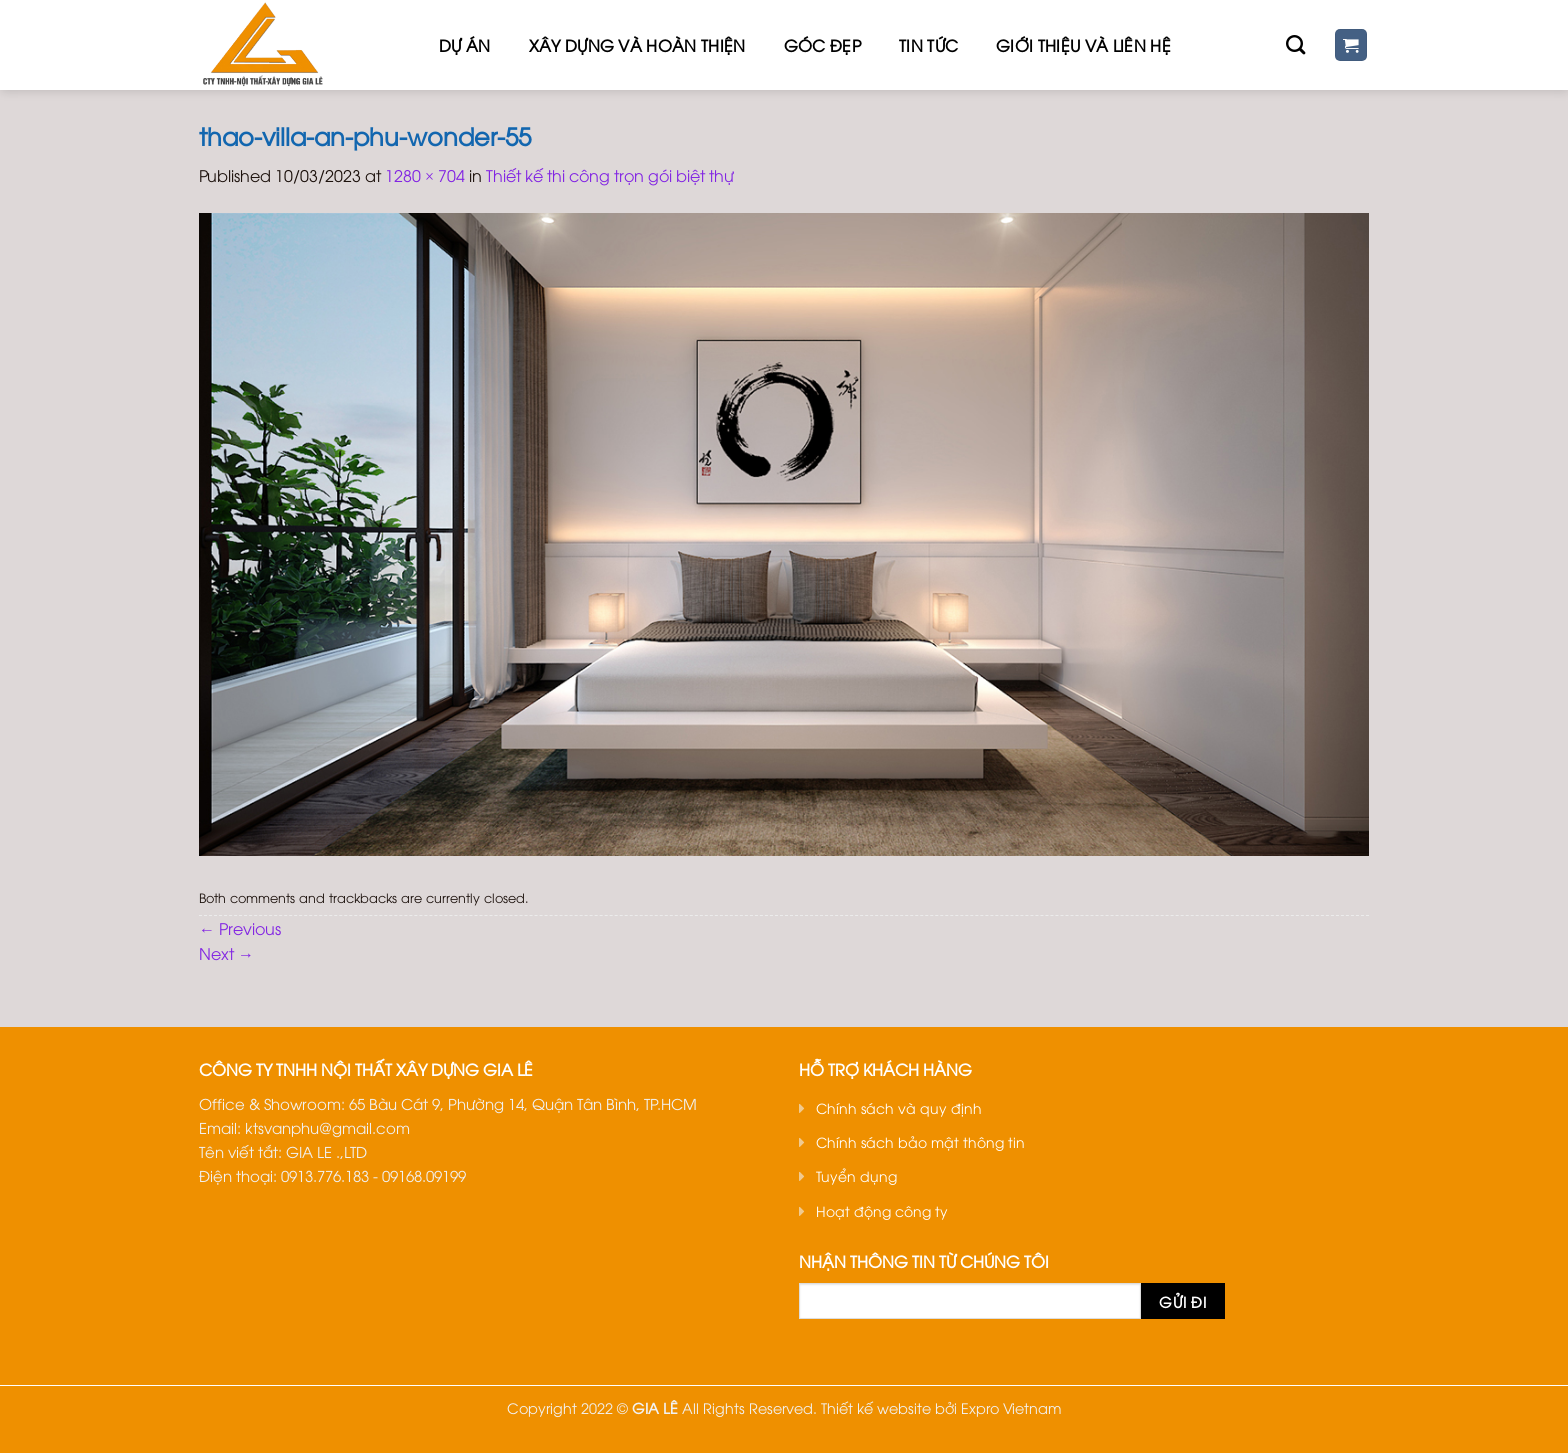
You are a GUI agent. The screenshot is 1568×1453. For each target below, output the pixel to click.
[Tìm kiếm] (1295, 44)
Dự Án (465, 45)
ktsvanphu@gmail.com (327, 1127)
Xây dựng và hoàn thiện (637, 45)
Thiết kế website (876, 1407)
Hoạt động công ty (882, 1210)
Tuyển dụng (856, 1175)
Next (226, 953)
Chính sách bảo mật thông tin (920, 1141)
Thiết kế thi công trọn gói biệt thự (610, 175)
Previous (240, 928)
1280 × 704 (425, 175)
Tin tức (928, 45)
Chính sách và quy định (899, 1107)
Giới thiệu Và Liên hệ (1083, 45)
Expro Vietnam (1011, 1407)
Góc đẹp (822, 45)
